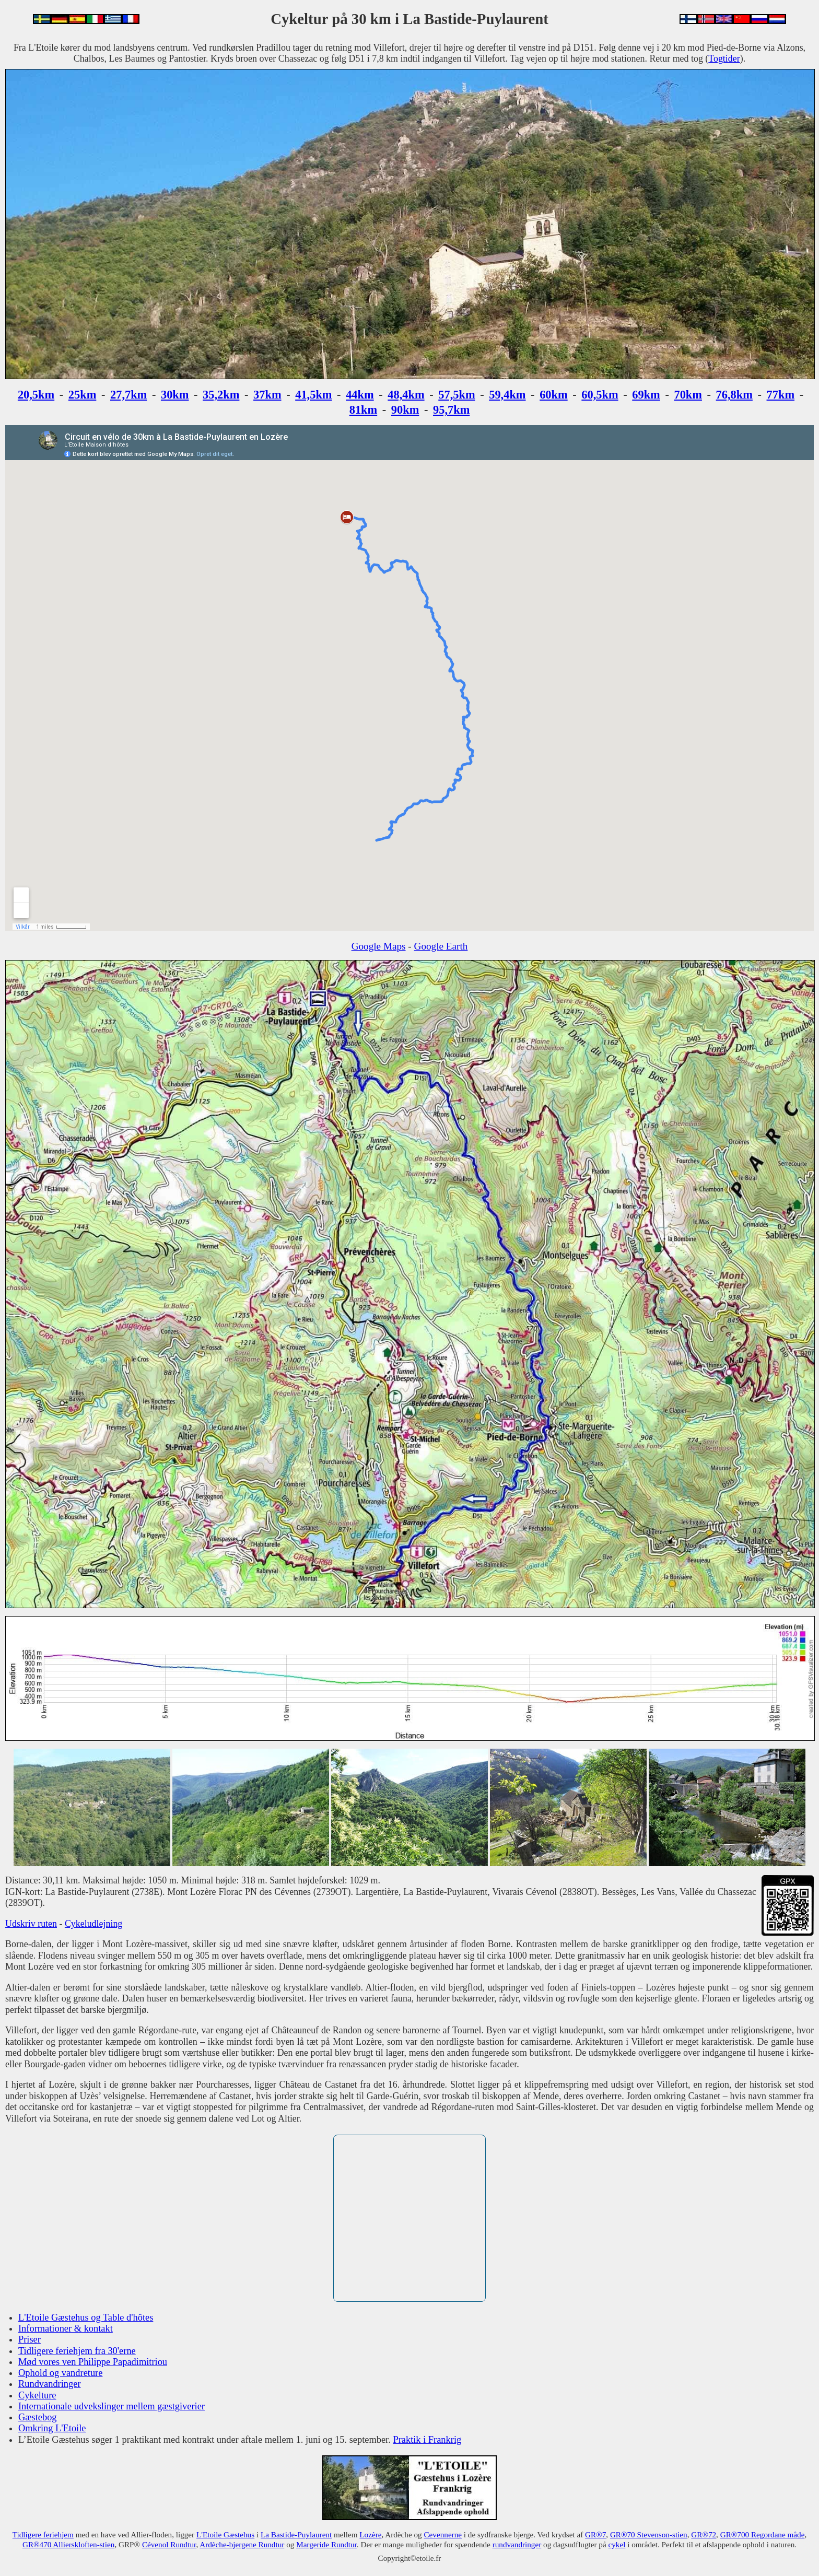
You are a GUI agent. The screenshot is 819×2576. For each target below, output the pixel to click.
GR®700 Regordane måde (762, 2534)
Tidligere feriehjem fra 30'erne (77, 2351)
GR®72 (703, 2534)
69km (646, 394)
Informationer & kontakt (65, 2328)
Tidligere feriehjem (43, 2534)
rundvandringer (517, 2544)
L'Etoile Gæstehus (225, 2534)
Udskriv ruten (31, 1923)
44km (360, 394)
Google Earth (441, 946)
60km (554, 394)
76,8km (734, 394)
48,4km (406, 394)
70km (688, 394)
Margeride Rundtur (326, 2544)
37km (267, 394)
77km (781, 394)
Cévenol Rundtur (169, 2544)
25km (82, 394)
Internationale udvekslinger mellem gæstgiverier (111, 2406)
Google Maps (379, 946)
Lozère (370, 2534)
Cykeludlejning (93, 1923)
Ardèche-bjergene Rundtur (242, 2544)
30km (175, 394)
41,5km (313, 394)
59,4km (507, 394)
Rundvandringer (49, 2384)
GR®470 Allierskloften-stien (68, 2544)
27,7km (128, 394)
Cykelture (37, 2395)
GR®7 (595, 2534)
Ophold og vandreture (60, 2373)
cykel (616, 2544)
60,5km (599, 394)
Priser (29, 2339)
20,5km (36, 394)
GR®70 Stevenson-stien (648, 2534)
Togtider (724, 58)
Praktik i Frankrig (427, 2439)
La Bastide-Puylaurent (296, 2534)
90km (405, 409)
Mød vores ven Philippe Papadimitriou (92, 2362)
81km (363, 409)
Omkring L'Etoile (52, 2428)
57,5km (456, 394)
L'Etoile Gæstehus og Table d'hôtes (85, 2317)
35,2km (221, 394)
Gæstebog (37, 2417)
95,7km (451, 409)
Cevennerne (443, 2534)
